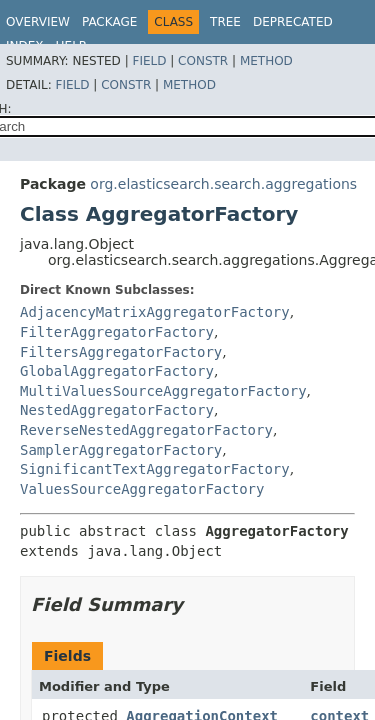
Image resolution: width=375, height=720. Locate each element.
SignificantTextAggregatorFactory (155, 469)
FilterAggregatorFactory (117, 332)
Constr (203, 61)
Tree (225, 22)
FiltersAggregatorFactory (121, 352)
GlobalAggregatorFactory (117, 371)
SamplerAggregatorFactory (121, 450)
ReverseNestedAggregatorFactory (146, 430)
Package (109, 22)
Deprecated (293, 22)
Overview (38, 22)
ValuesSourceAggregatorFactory (142, 489)
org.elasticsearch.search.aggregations (223, 184)
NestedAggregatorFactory (117, 410)
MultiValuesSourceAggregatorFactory (163, 391)
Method (266, 61)
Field (149, 61)
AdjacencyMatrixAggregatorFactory (155, 312)
